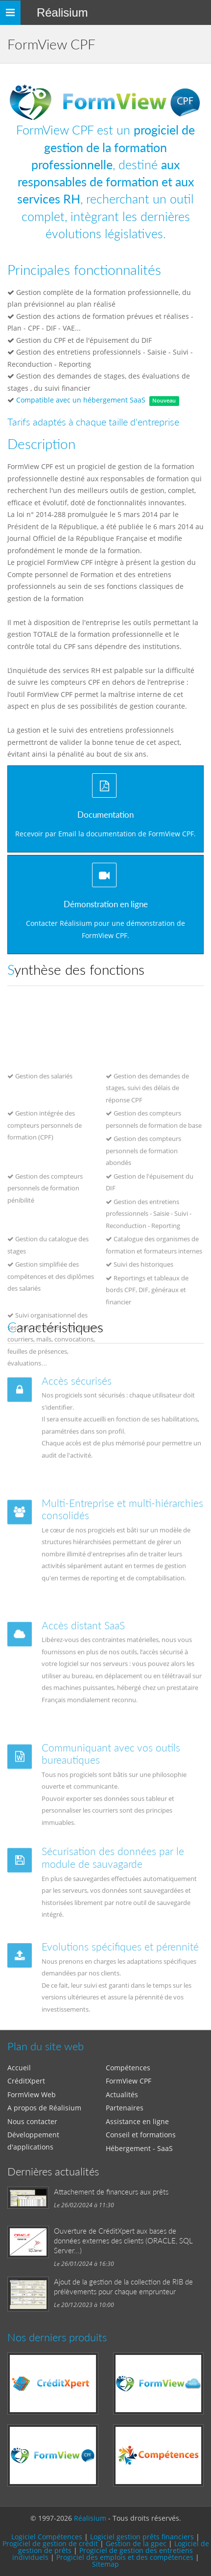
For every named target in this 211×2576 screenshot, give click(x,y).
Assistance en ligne (137, 2121)
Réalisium (62, 12)
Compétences (128, 2067)
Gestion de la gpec (136, 2543)
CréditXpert (26, 2080)
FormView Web (31, 2094)
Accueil (19, 2067)
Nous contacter (32, 2121)
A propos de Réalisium (44, 2107)
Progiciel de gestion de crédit (50, 2543)
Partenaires (124, 2107)
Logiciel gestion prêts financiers (142, 2536)
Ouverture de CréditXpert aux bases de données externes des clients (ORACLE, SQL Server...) (123, 2240)
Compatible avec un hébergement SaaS (80, 399)
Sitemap (105, 2564)
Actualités (122, 2094)
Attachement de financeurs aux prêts (111, 2191)
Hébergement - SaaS (139, 2148)
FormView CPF (128, 2080)
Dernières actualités (53, 2171)
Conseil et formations (141, 2134)
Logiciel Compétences (46, 2536)
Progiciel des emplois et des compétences (124, 2557)
